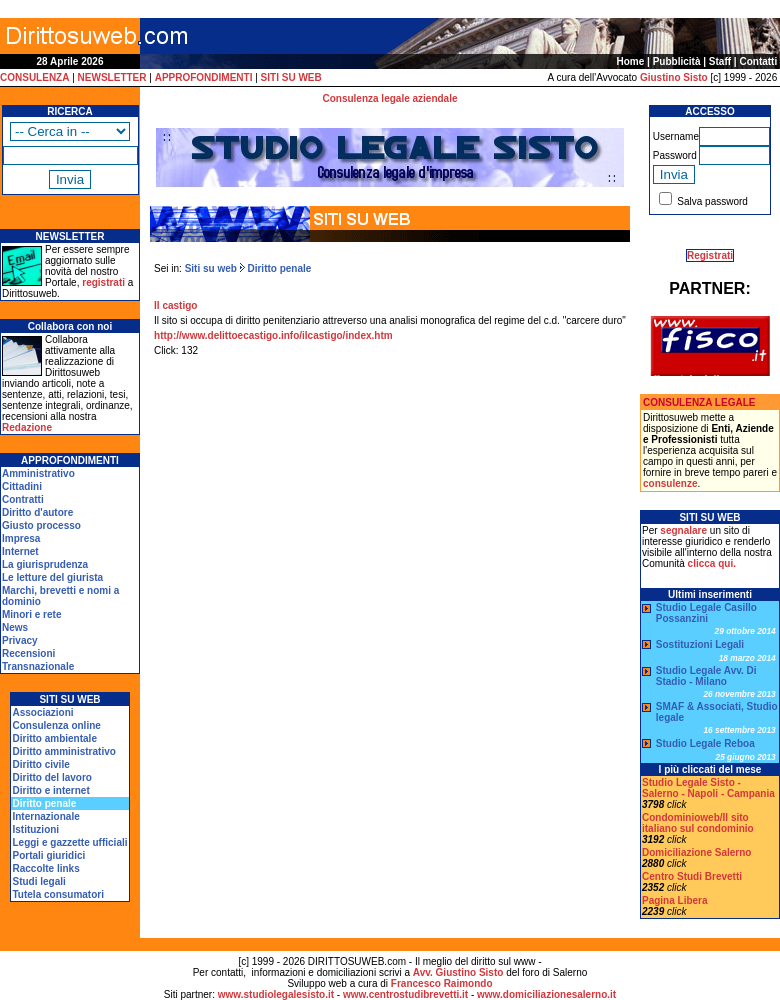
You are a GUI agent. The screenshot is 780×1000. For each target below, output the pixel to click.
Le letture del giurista (52, 577)
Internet (20, 551)
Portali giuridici (48, 855)
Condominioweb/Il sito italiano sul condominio (698, 823)
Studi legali (38, 881)
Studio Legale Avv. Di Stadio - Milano (706, 676)
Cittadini (22, 486)
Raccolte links (45, 868)
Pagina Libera (675, 900)
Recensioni (28, 653)
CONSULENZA (34, 77)
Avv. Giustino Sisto (458, 972)
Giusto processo (41, 525)
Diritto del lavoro (51, 777)
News (15, 627)
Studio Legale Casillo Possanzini (706, 613)
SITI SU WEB (291, 77)
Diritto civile (40, 764)
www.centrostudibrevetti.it (405, 994)
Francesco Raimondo (442, 983)
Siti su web (211, 268)
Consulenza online (56, 725)
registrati (103, 282)
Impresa (21, 538)
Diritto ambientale (54, 738)
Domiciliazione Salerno (696, 852)
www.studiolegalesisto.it (276, 994)
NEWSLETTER (112, 77)
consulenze (670, 483)
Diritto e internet (50, 790)
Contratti (23, 499)
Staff (720, 61)
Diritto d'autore (37, 512)
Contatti (758, 61)
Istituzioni (35, 829)
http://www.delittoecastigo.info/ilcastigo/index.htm (273, 335)
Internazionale (45, 816)
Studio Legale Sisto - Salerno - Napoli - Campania (708, 788)
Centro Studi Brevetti (692, 876)
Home (631, 61)
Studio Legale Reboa (705, 743)
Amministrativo (38, 473)
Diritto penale (278, 268)
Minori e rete (31, 614)
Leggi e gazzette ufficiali (69, 842)
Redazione (27, 427)
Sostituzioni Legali (700, 644)
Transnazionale (38, 666)
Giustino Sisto (674, 77)
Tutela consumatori (58, 894)
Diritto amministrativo (63, 751)
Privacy (20, 640)
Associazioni (42, 712)
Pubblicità (677, 61)
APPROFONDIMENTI (204, 77)
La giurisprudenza (45, 564)
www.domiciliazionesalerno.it (546, 994)
